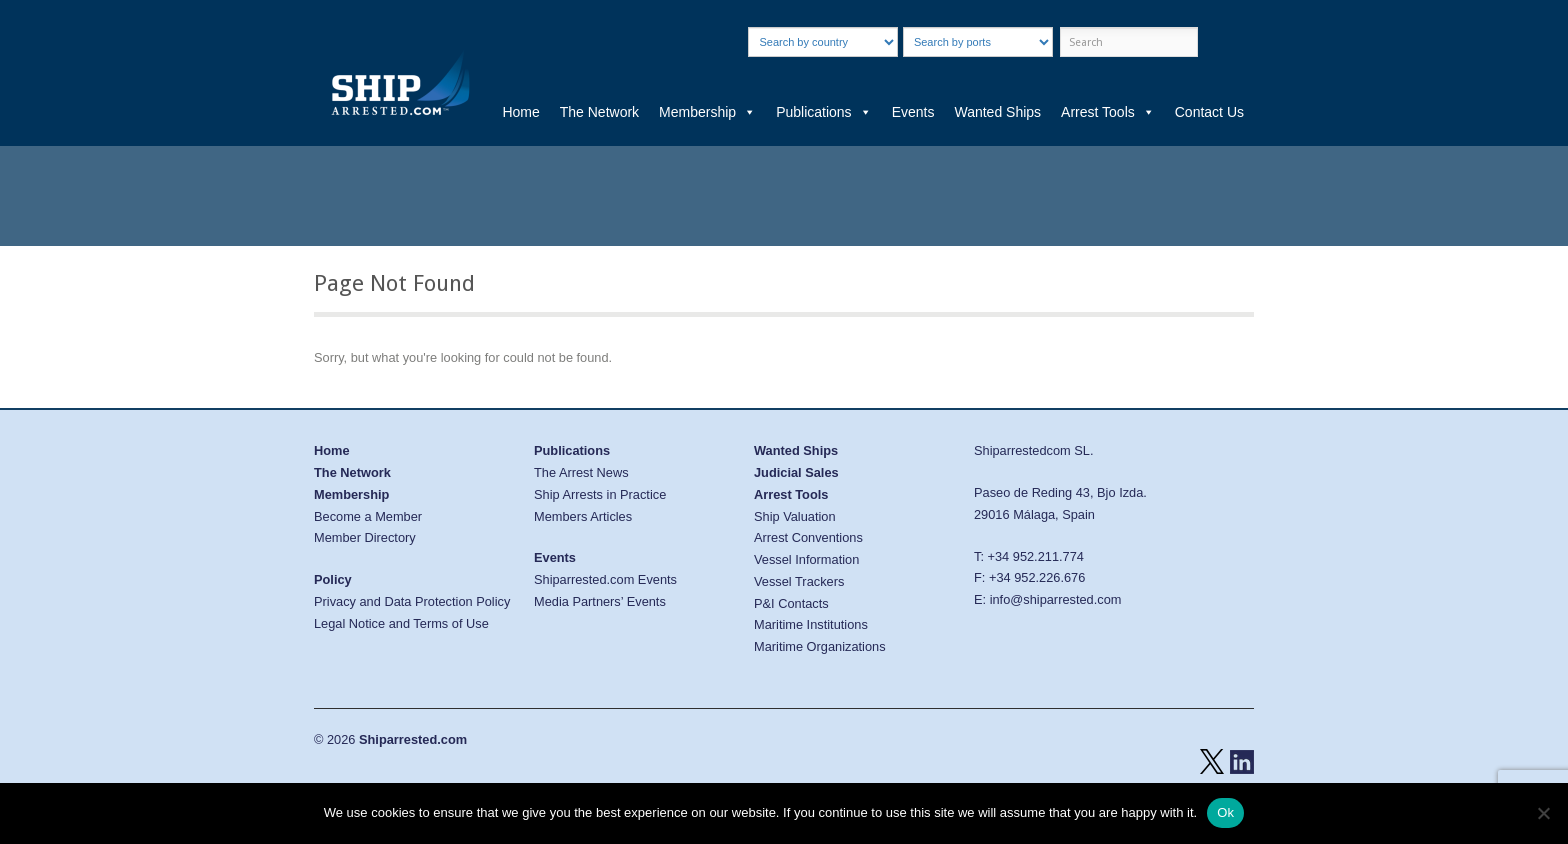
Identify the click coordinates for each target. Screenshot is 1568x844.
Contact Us (1209, 112)
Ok (1225, 812)
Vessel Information (806, 559)
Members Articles (583, 516)
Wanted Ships (997, 112)
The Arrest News (581, 472)
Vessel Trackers (799, 581)
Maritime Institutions (811, 624)
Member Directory (365, 537)
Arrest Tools (1108, 112)
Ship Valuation (795, 516)
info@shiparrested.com (1056, 599)
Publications (824, 112)
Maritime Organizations (820, 646)
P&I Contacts (791, 603)
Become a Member (368, 516)
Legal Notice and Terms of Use (401, 623)
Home (520, 112)
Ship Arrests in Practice (600, 494)
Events (913, 112)
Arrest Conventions (808, 537)
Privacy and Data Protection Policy (412, 601)
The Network (599, 112)
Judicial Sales (796, 472)
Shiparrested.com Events (605, 579)
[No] (1543, 813)
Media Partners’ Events (600, 601)
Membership (707, 112)
